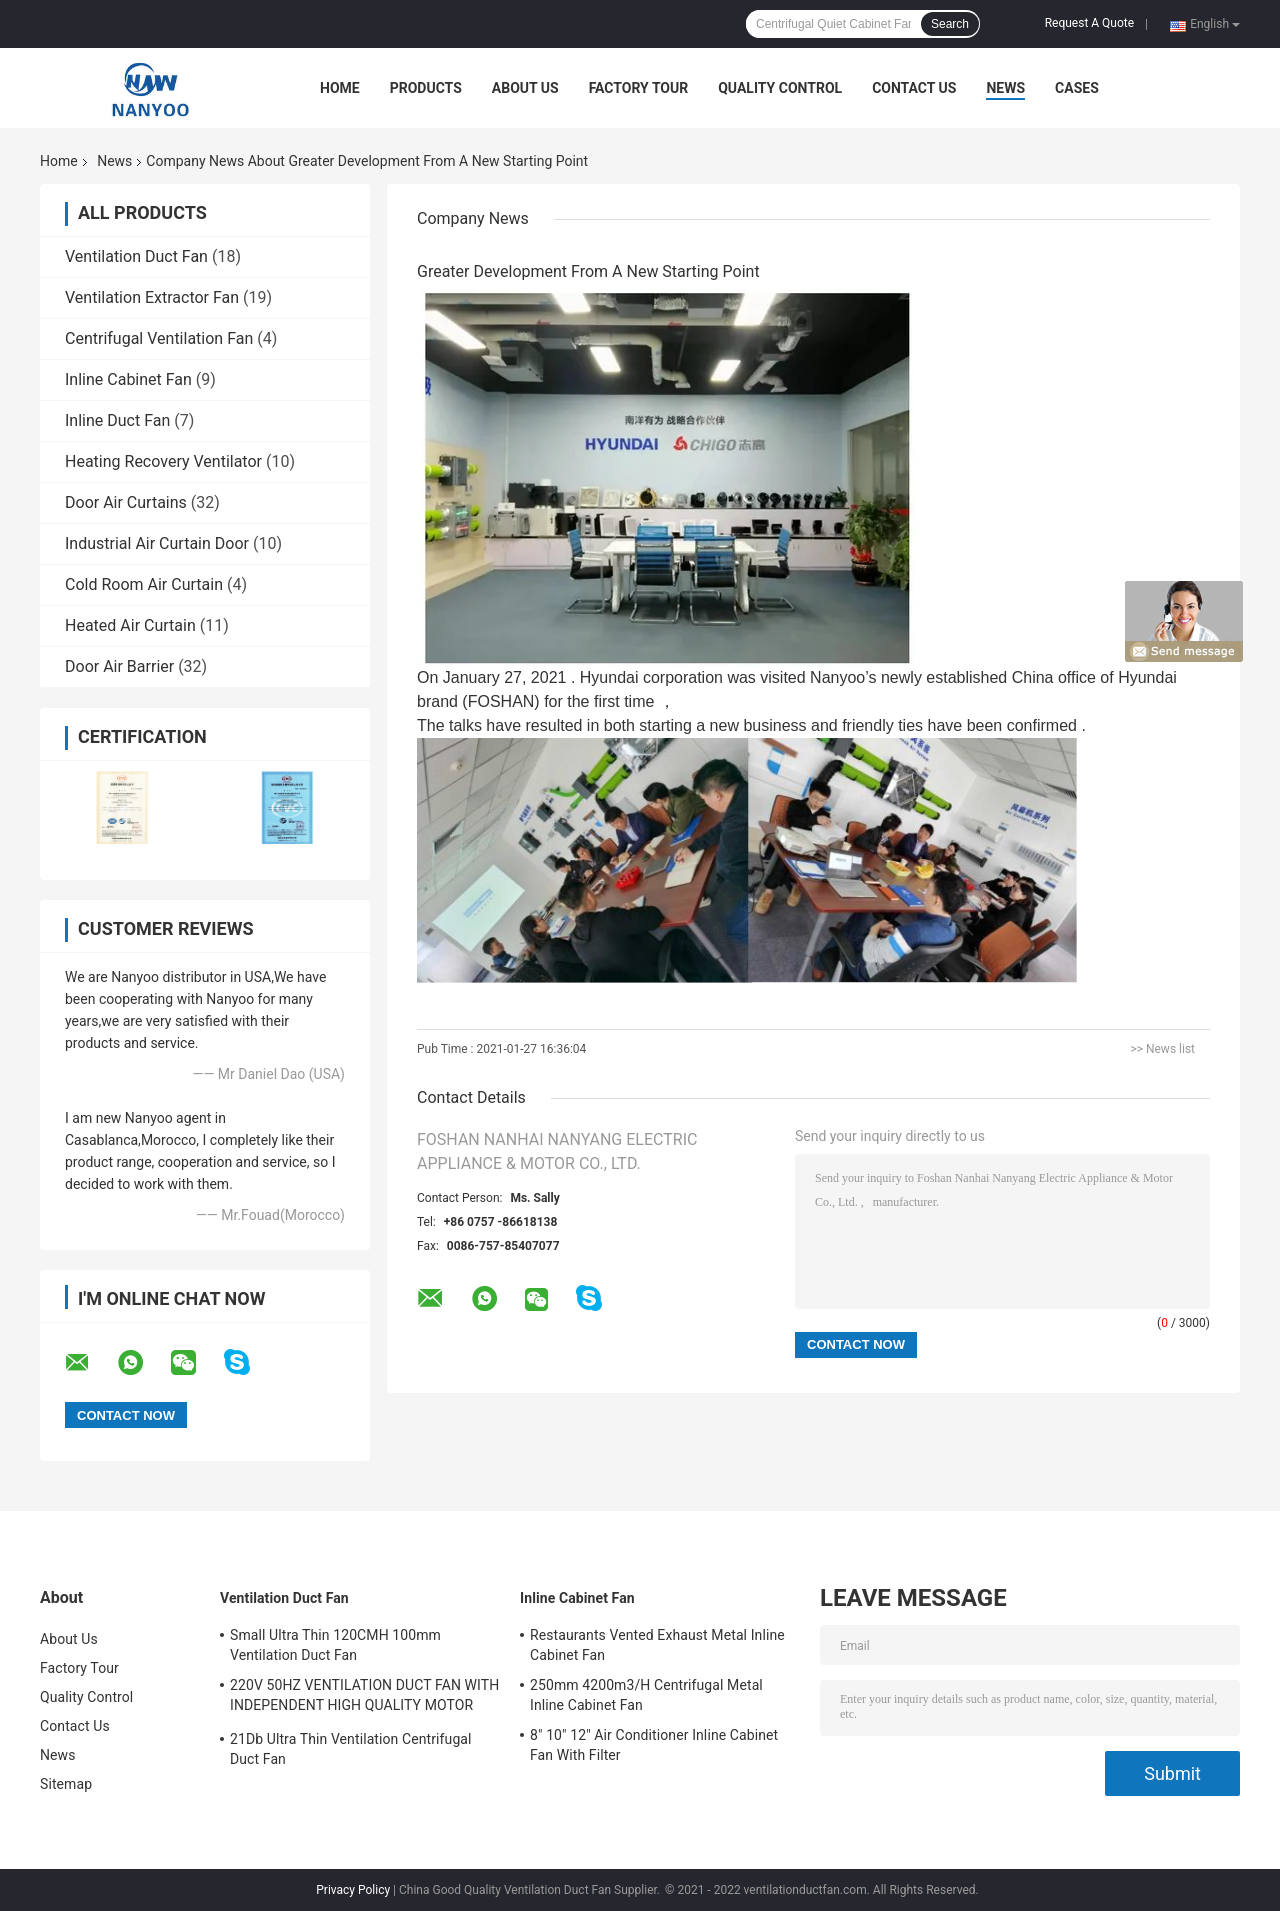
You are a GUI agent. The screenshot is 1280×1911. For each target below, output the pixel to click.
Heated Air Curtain (130, 625)
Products (426, 88)
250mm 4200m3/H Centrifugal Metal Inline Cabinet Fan (646, 1695)
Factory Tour (639, 88)
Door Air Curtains (126, 502)
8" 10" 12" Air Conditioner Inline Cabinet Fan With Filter (654, 1745)
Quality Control (780, 88)
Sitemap (66, 1784)
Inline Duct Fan (117, 420)
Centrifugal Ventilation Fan (159, 338)
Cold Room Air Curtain (144, 584)
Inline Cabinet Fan (128, 379)
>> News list (1162, 1049)
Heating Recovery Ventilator (163, 461)
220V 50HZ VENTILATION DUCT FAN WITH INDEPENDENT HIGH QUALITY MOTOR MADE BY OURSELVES (364, 1698)
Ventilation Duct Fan (136, 256)
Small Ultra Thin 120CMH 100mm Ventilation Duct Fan (335, 1645)
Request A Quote (1089, 23)
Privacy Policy (353, 1890)
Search (950, 24)
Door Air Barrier (119, 666)
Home (340, 88)
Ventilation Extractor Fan (152, 297)
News (1005, 88)
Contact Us (914, 88)
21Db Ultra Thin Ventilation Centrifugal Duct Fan (351, 1749)
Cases (1077, 88)
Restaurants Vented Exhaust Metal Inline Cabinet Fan (657, 1645)
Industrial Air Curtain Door (157, 543)
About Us (525, 88)
